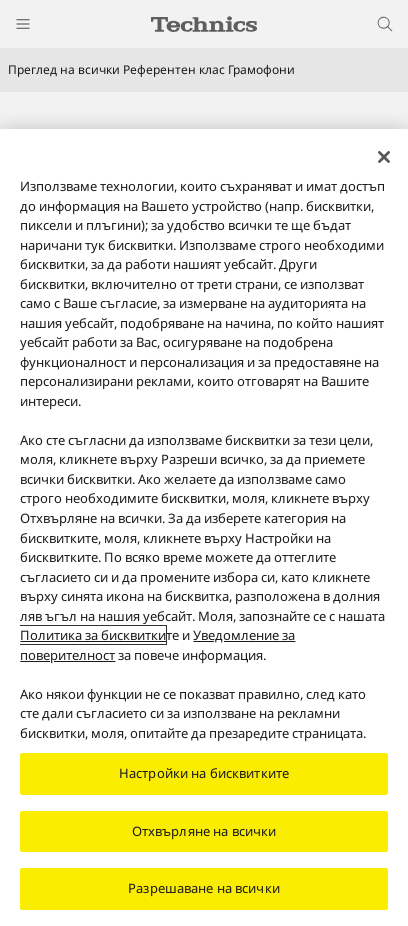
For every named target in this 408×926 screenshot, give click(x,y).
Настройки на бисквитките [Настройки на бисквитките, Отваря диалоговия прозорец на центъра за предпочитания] (204, 780)
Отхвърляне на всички (204, 838)
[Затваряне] (384, 164)
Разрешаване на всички (204, 896)
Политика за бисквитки (93, 642)
